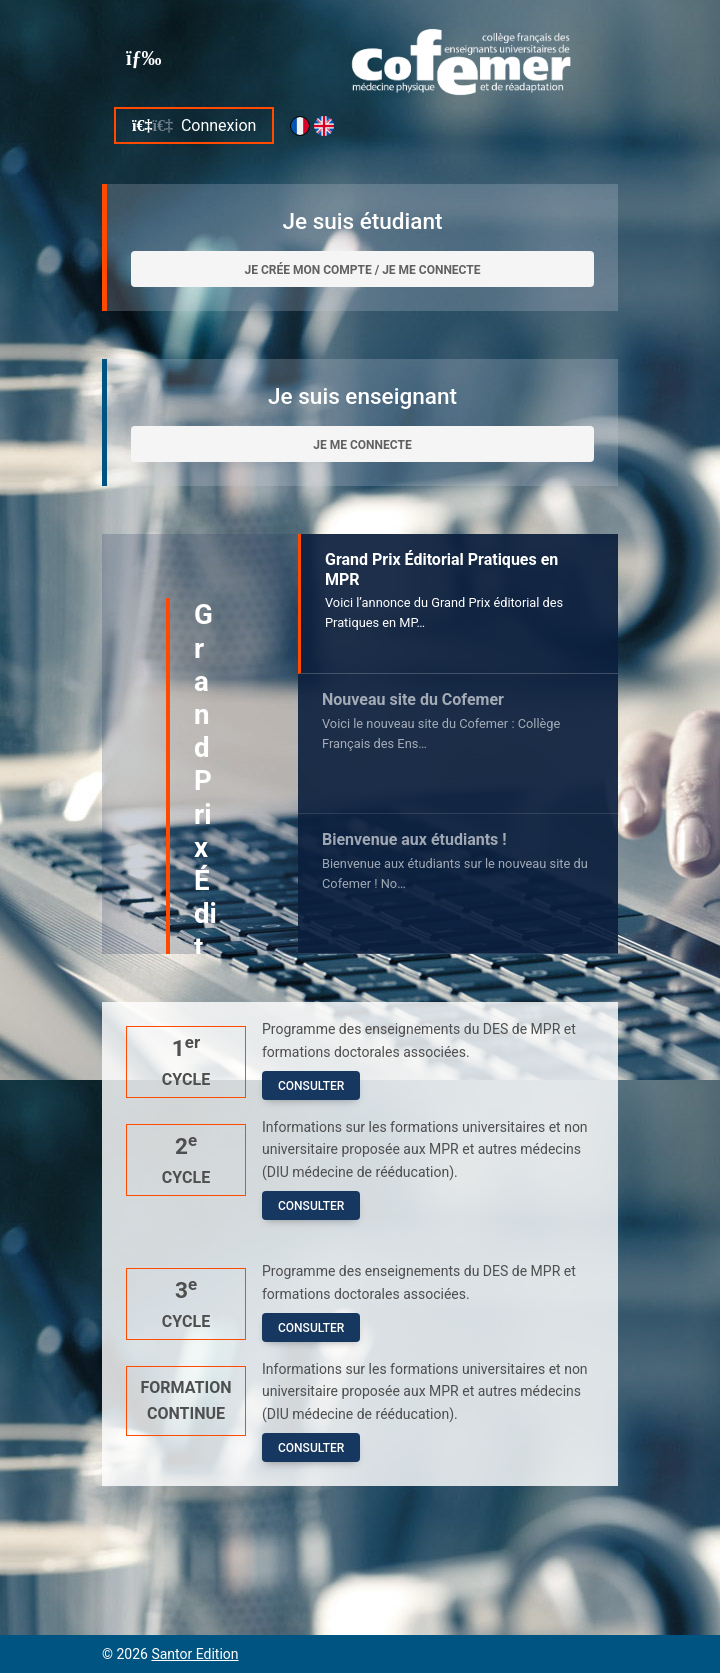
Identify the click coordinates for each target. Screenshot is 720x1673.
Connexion (194, 125)
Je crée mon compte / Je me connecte (362, 270)
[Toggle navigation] (144, 58)
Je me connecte (362, 445)
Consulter (311, 1086)
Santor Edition (194, 1654)
